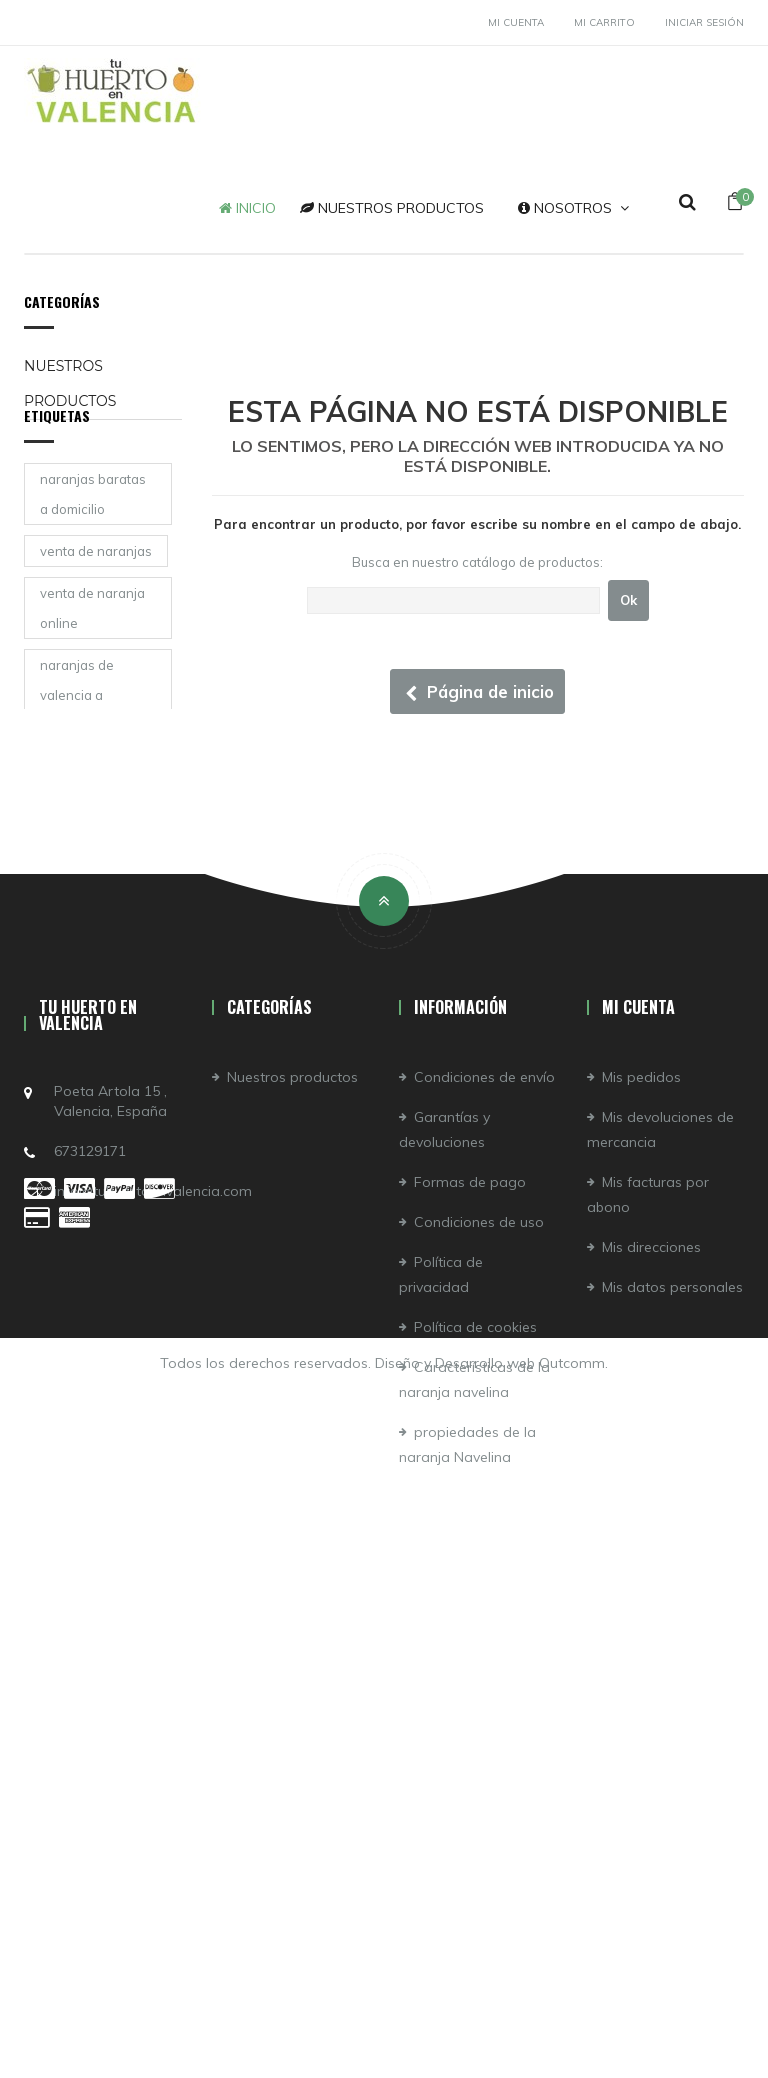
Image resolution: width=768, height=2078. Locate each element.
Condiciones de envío (484, 1531)
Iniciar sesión (704, 22)
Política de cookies (475, 1781)
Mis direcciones (651, 1701)
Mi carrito (604, 22)
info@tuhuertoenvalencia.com (153, 1645)
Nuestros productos (70, 383)
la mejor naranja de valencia (90, 823)
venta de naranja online (92, 649)
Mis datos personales (672, 1741)
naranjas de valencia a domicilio (77, 736)
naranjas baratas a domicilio (93, 535)
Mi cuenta (516, 22)
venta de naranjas (96, 592)
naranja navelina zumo (92, 1111)
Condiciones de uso (479, 1676)
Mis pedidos (641, 1531)
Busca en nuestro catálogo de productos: (477, 562)
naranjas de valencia (77, 895)
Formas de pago (470, 1636)
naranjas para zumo (83, 1039)
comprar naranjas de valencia (95, 967)
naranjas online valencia (88, 1183)
